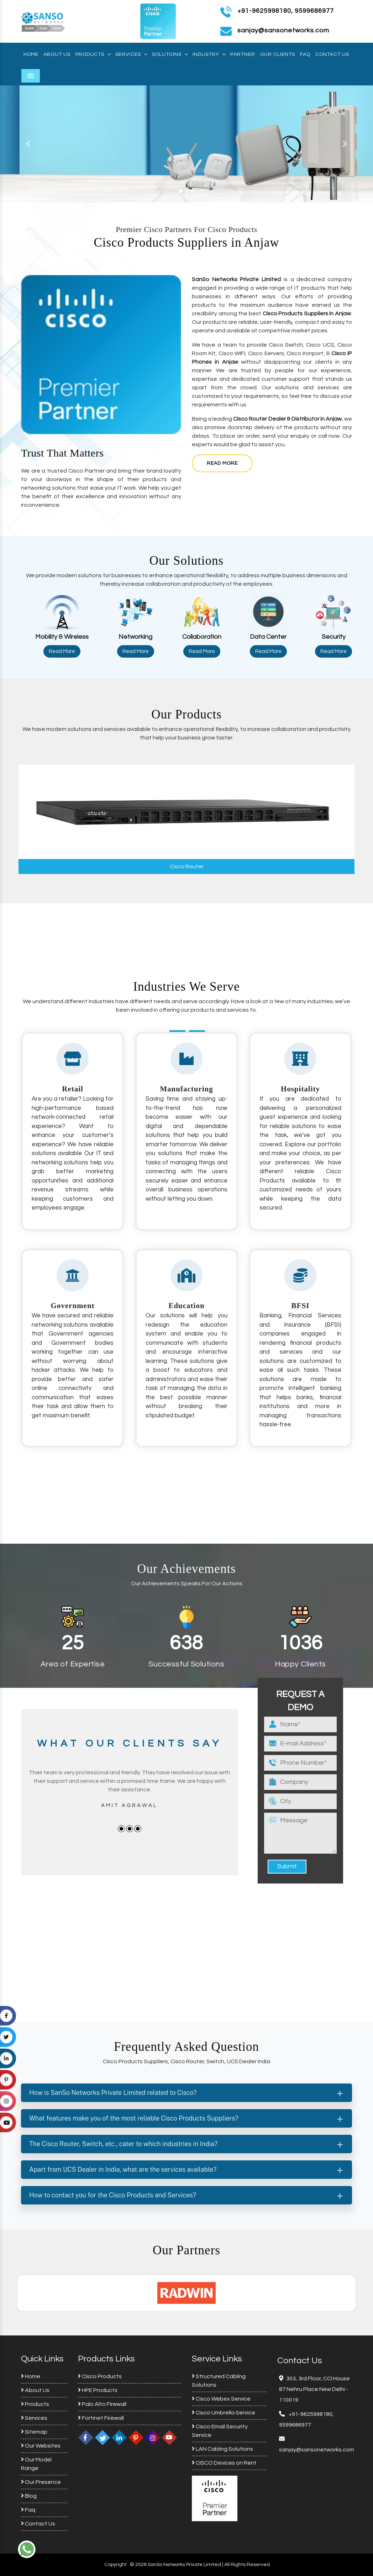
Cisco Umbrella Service (223, 2413)
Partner (242, 54)
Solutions (170, 54)
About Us (56, 54)
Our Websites (41, 2446)
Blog (29, 2496)
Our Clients (277, 54)
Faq (305, 54)
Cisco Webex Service (221, 2399)
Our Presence (41, 2482)
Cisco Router (187, 866)
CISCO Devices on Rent (224, 2463)
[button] (28, 143)
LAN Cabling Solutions (222, 2449)
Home (30, 54)
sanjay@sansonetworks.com (316, 2450)
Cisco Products (100, 2376)
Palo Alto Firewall (102, 2404)
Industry (209, 54)
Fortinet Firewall (101, 2418)
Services (131, 54)
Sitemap (34, 2432)
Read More (222, 463)
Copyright (115, 2564)
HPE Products (97, 2390)
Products (92, 54)
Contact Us (332, 54)
